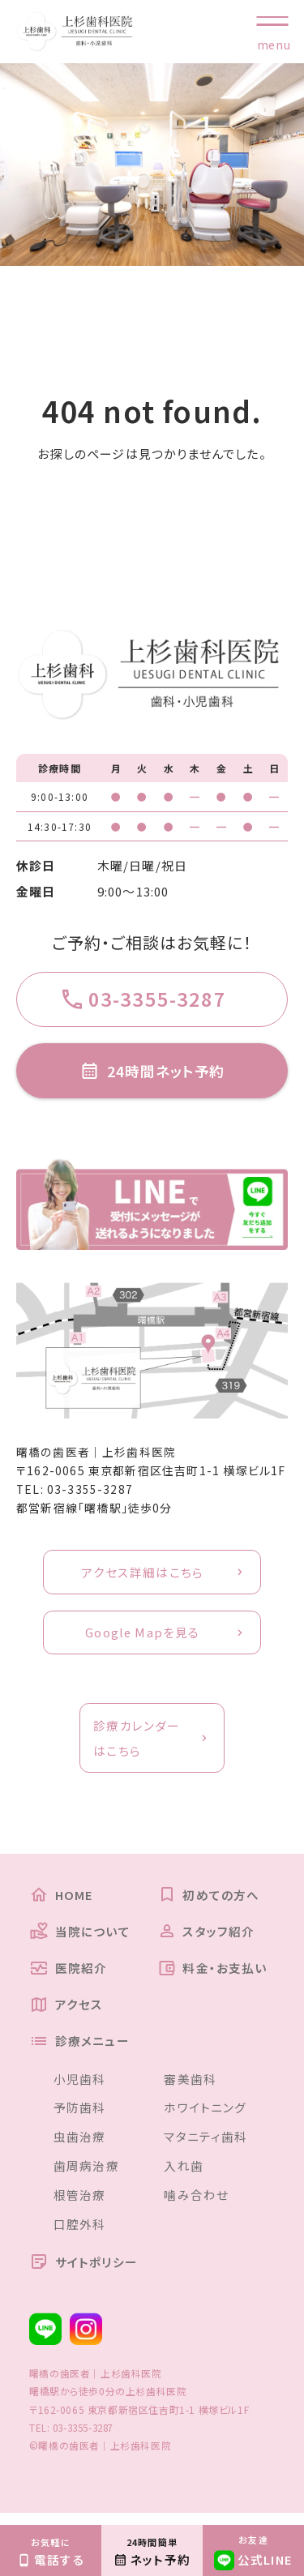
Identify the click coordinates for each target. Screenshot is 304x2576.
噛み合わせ (196, 2205)
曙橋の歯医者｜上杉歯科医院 (96, 1455)
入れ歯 (183, 2175)
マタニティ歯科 (205, 2146)
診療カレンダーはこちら (136, 1743)
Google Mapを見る (142, 1637)
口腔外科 (80, 2234)
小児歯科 (80, 2088)
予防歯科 (80, 2117)
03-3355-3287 (90, 1493)
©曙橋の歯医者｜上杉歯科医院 (100, 2456)
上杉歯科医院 (156, 2402)
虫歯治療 (80, 2146)
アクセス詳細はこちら (142, 1576)
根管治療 (80, 2205)
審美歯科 (190, 2088)
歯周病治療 (86, 2175)
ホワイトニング (205, 2117)
